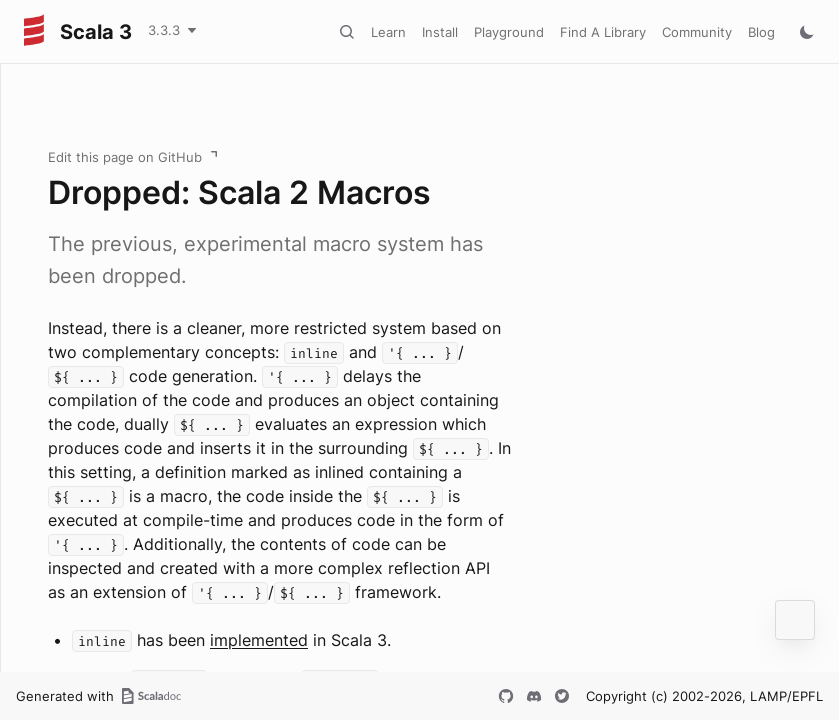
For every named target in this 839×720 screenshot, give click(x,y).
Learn (388, 32)
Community (697, 32)
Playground (509, 32)
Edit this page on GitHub (125, 157)
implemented (259, 640)
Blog (761, 32)
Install (440, 32)
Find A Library (603, 32)
